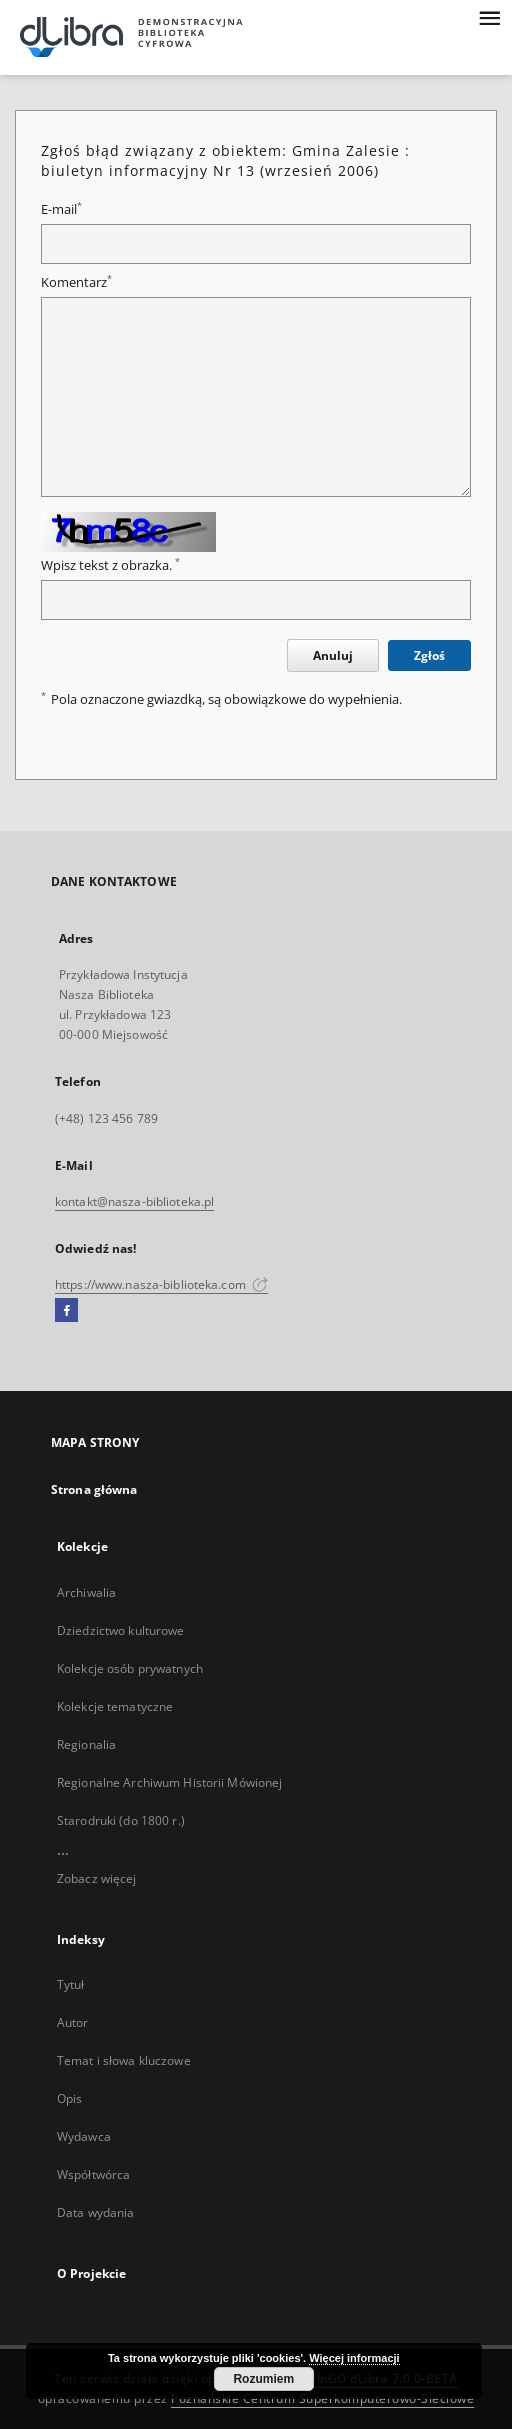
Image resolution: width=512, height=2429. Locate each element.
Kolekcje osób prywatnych (130, 1668)
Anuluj (333, 655)
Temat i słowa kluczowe (124, 2060)
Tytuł (71, 1984)
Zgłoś (429, 655)
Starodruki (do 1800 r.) (121, 1820)
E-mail (61, 209)
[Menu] (489, 16)
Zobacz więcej (97, 1878)
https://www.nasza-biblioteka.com (161, 1284)
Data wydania (95, 2212)
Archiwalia (86, 1592)
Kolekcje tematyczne (115, 1706)
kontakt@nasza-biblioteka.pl (134, 1201)
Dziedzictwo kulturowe (121, 1630)
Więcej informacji (354, 2358)
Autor (73, 2022)
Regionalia (86, 1744)
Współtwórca (93, 2174)
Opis (69, 2098)
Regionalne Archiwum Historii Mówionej (169, 1782)
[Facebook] (66, 1311)
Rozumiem (263, 2379)
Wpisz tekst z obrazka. (110, 565)
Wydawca (84, 2136)
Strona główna (94, 1489)
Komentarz (76, 282)
